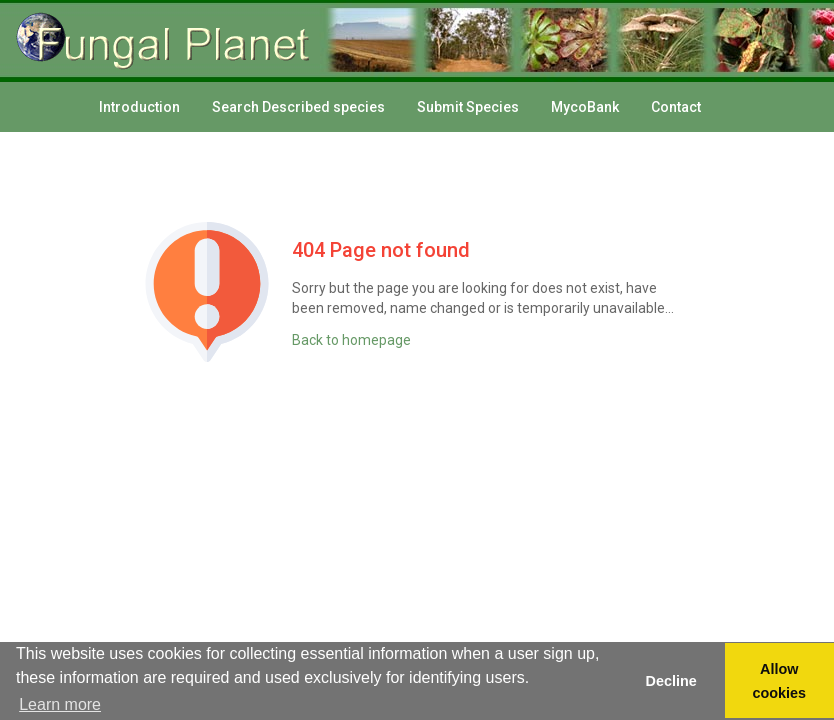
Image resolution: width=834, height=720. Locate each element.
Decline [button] (670, 681)
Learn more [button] (60, 704)
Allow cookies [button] (780, 681)
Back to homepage (351, 340)
